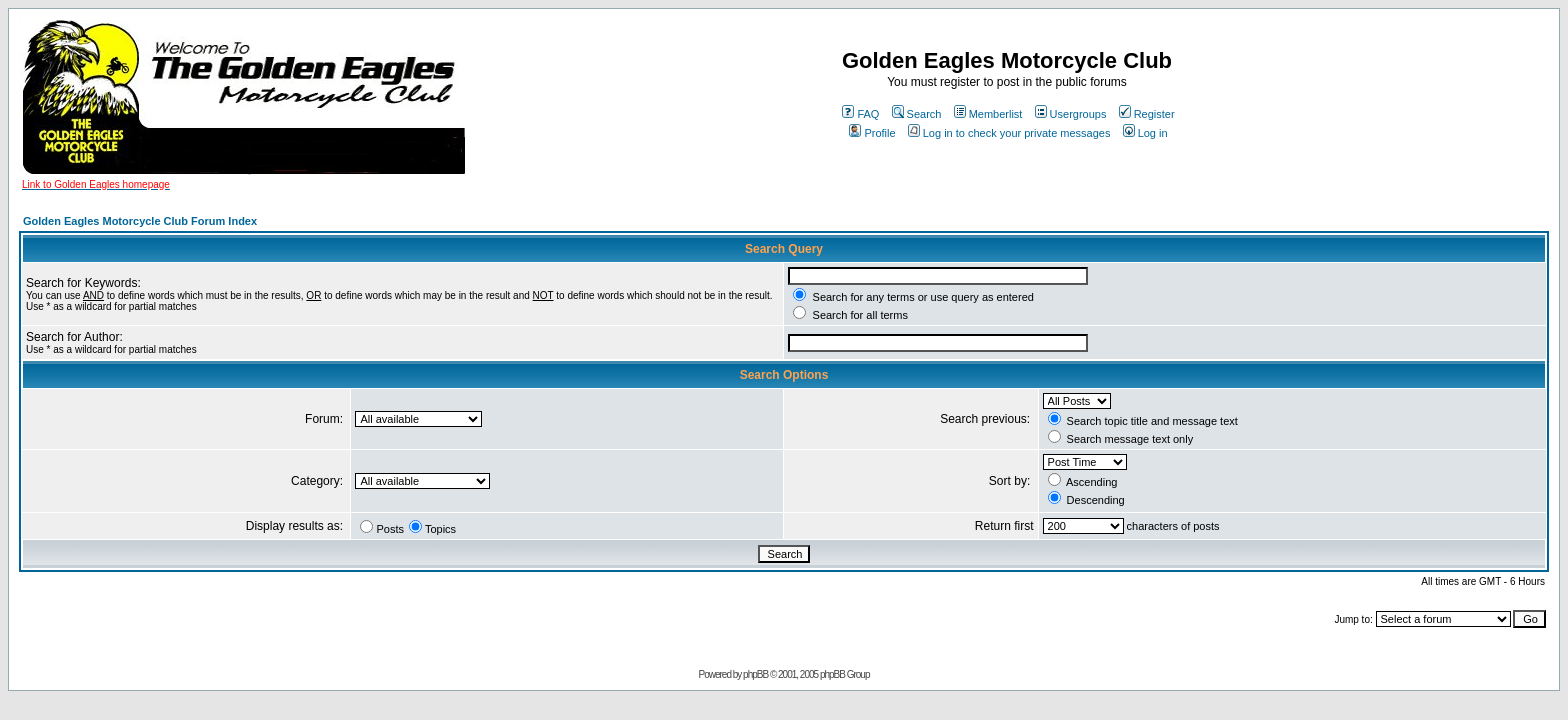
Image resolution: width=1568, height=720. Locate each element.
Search (917, 114)
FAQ (860, 114)
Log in (1145, 133)
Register (1147, 114)
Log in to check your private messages (1009, 133)
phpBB (755, 674)
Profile (872, 133)
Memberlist (988, 114)
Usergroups (1071, 114)
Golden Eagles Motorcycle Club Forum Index (140, 221)
